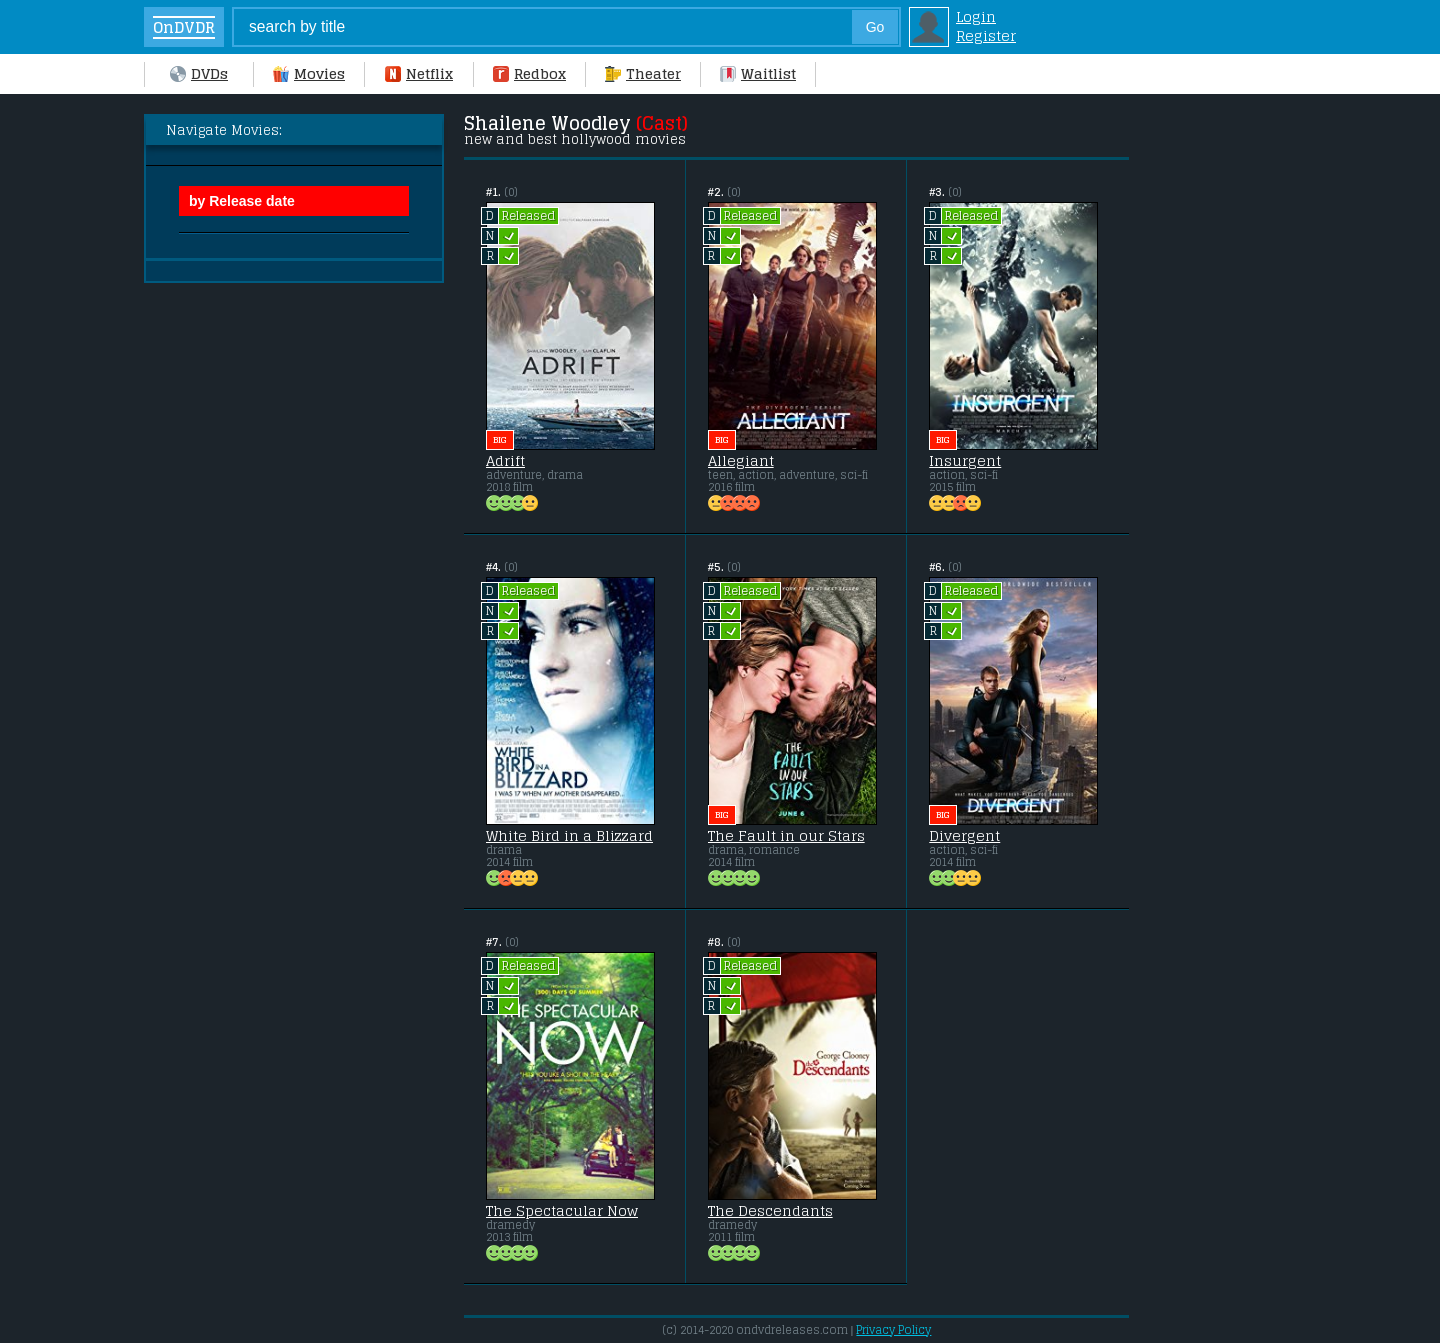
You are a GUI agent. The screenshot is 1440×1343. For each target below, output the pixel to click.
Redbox (529, 73)
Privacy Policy (893, 1330)
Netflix (419, 73)
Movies (309, 73)
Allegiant (741, 461)
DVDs (199, 73)
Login (976, 16)
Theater (643, 73)
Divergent (964, 836)
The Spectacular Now (562, 1211)
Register (986, 35)
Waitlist (758, 73)
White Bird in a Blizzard (569, 836)
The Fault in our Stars (786, 836)
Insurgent (965, 461)
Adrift (505, 461)
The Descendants (770, 1211)
